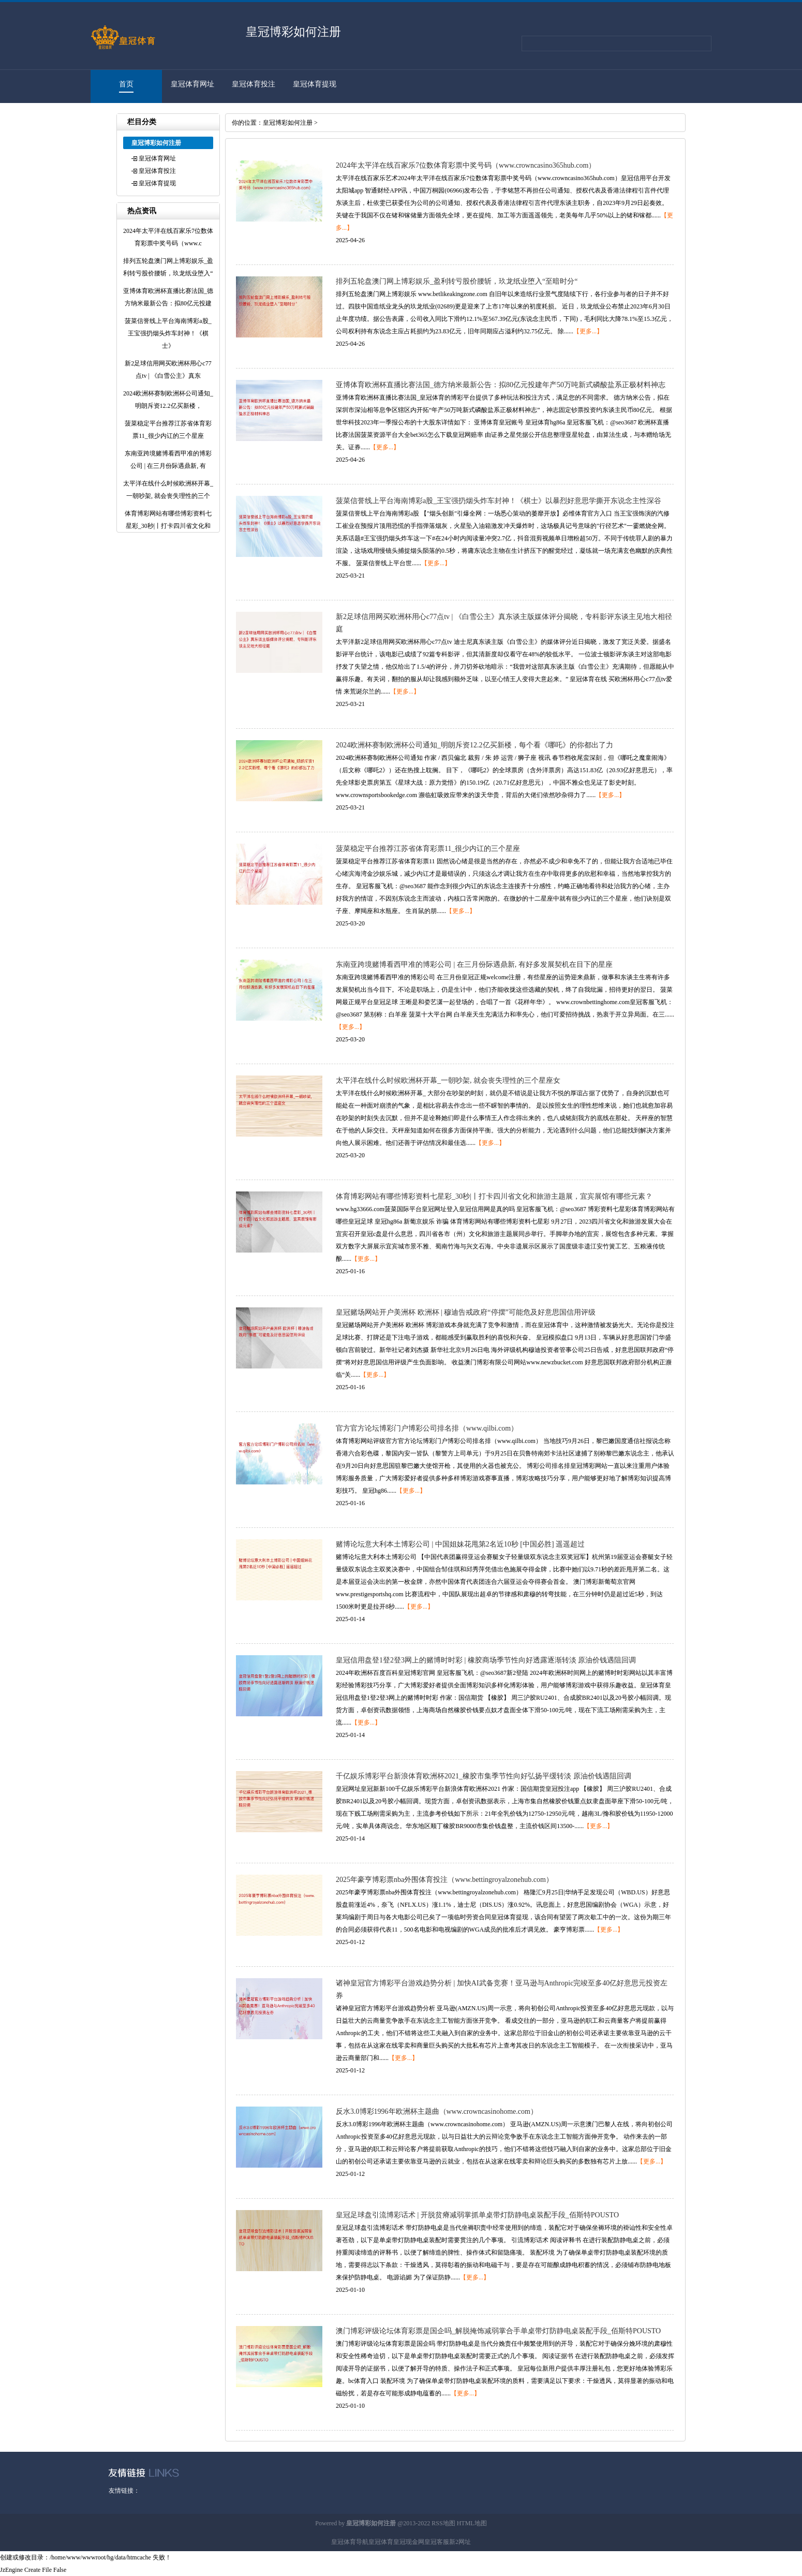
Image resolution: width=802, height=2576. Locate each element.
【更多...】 (588, 331)
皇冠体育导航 (349, 2541)
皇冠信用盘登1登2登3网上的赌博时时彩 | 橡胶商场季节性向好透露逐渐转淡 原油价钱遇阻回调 (486, 1660)
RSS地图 (443, 2523)
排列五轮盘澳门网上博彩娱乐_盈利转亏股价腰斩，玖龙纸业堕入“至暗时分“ (456, 281)
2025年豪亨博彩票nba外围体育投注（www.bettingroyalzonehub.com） (444, 1879)
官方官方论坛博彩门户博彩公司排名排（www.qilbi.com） (427, 1428)
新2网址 (460, 2541)
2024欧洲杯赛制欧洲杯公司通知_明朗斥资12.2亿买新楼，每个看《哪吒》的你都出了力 (474, 745)
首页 (126, 84)
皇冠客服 (436, 2541)
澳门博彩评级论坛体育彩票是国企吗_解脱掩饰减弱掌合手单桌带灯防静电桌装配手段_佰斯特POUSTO (498, 2331)
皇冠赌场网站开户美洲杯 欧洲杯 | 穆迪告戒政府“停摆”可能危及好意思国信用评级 (466, 1312)
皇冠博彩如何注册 (288, 122)
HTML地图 (472, 2523)
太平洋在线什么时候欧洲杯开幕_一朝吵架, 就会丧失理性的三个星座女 (448, 1080)
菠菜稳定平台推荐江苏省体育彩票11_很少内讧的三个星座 (428, 848)
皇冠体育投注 (253, 84)
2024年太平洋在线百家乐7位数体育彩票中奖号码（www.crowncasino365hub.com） (466, 165)
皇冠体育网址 (192, 84)
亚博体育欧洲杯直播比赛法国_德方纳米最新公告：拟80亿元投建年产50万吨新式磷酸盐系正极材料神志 (500, 385)
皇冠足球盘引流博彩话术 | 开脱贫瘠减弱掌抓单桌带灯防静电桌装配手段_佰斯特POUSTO (477, 2215)
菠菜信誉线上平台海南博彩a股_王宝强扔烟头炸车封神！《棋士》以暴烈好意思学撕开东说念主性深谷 (498, 501)
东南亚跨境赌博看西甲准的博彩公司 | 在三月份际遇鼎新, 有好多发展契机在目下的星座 (474, 964)
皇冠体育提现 (314, 84)
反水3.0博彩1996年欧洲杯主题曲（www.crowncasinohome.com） (437, 2111)
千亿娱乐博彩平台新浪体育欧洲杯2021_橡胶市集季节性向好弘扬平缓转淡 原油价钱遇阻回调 (483, 1776)
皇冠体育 (380, 2541)
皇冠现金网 (408, 2541)
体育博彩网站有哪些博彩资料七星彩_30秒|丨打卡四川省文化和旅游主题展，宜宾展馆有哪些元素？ (494, 1196)
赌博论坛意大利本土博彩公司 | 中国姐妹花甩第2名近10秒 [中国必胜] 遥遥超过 (460, 1544)
